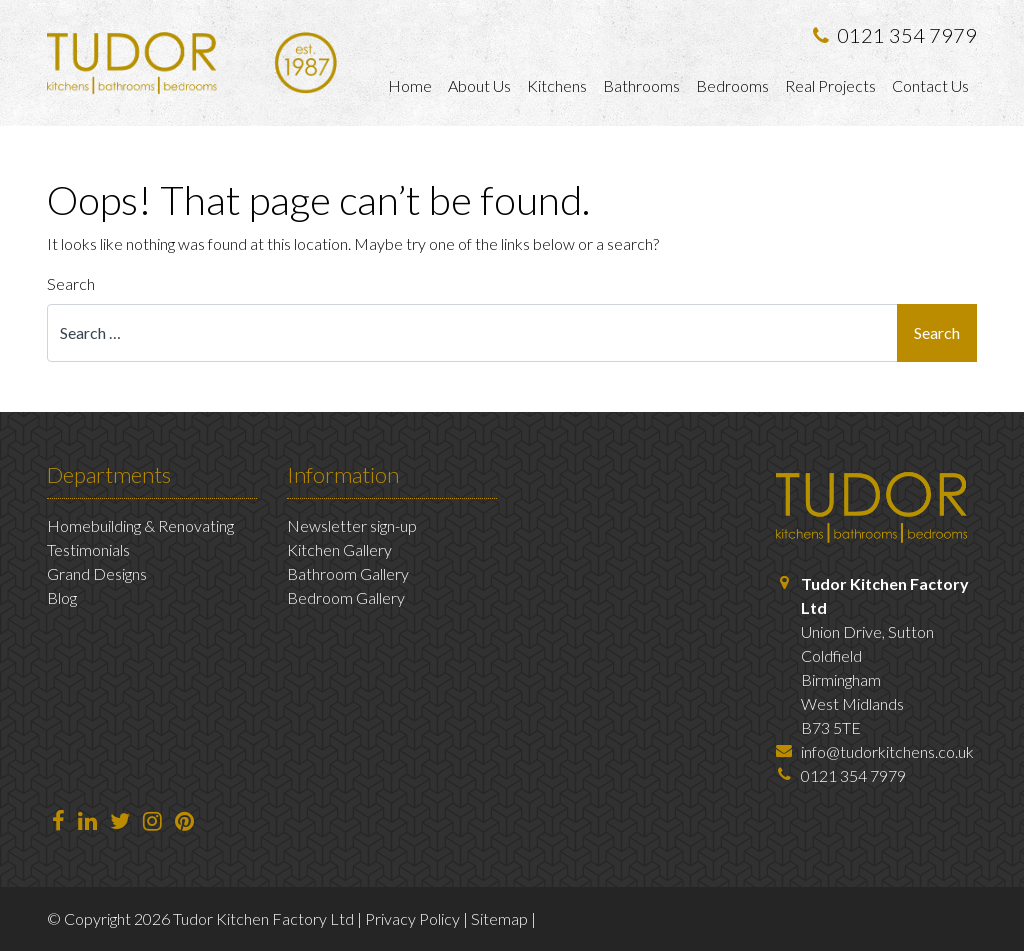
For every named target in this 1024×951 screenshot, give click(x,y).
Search (71, 283)
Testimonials (88, 549)
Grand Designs (97, 573)
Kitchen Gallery (339, 549)
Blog (62, 597)
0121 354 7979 (895, 35)
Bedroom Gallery (346, 597)
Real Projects (830, 85)
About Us (479, 85)
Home (410, 85)
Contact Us (930, 85)
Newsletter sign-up (352, 525)
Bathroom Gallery (348, 573)
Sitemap (499, 918)
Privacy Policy (412, 918)
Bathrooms (641, 85)
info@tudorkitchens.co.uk (887, 751)
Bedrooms (732, 85)
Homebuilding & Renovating (140, 525)
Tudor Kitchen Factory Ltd (263, 918)
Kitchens (557, 85)
